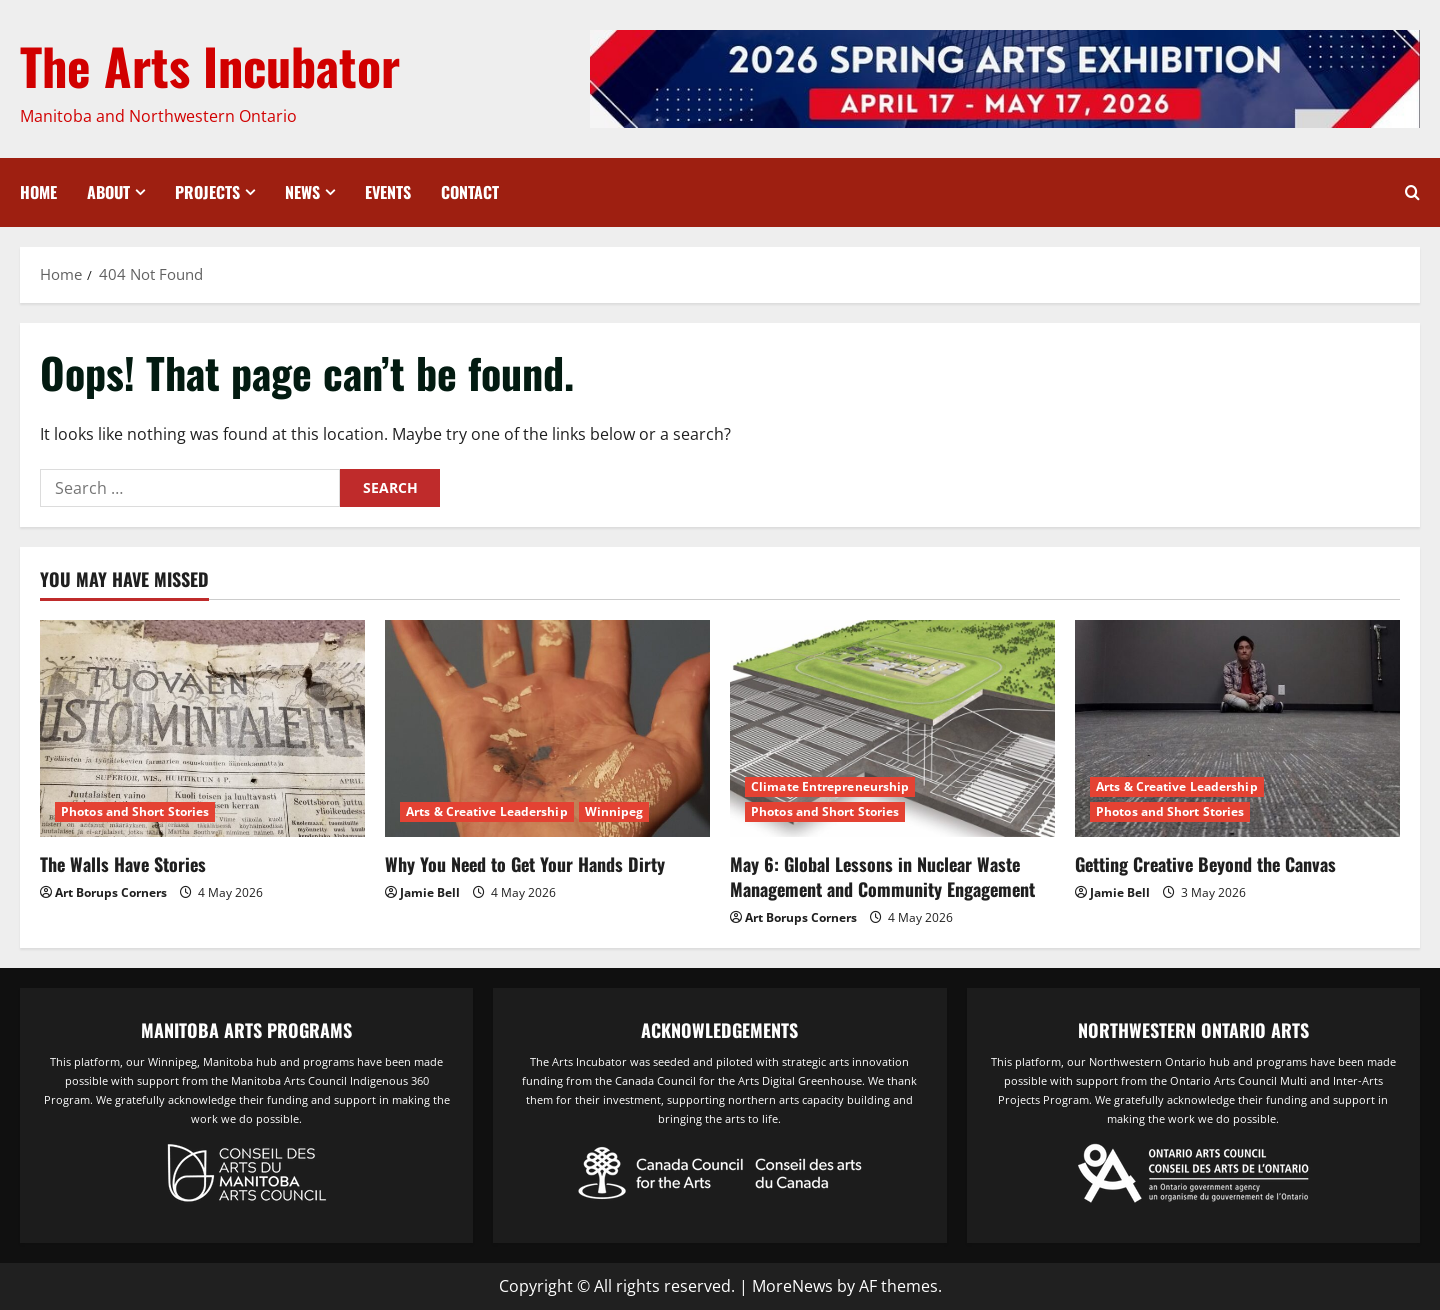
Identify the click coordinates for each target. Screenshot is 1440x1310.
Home (38, 192)
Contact (470, 192)
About (108, 192)
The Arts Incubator (210, 65)
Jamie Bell (430, 892)
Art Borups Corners (111, 892)
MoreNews (792, 1286)
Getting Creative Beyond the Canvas (1205, 864)
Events (388, 192)
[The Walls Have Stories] (202, 728)
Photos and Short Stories (135, 811)
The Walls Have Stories (123, 864)
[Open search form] (1412, 192)
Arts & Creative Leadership (487, 811)
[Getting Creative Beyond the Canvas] (1237, 728)
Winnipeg (614, 811)
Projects (207, 192)
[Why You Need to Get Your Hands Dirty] (547, 728)
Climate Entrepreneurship (830, 786)
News (302, 192)
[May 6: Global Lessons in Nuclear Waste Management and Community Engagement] (892, 728)
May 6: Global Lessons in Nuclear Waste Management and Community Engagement (882, 876)
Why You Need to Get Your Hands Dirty (525, 864)
